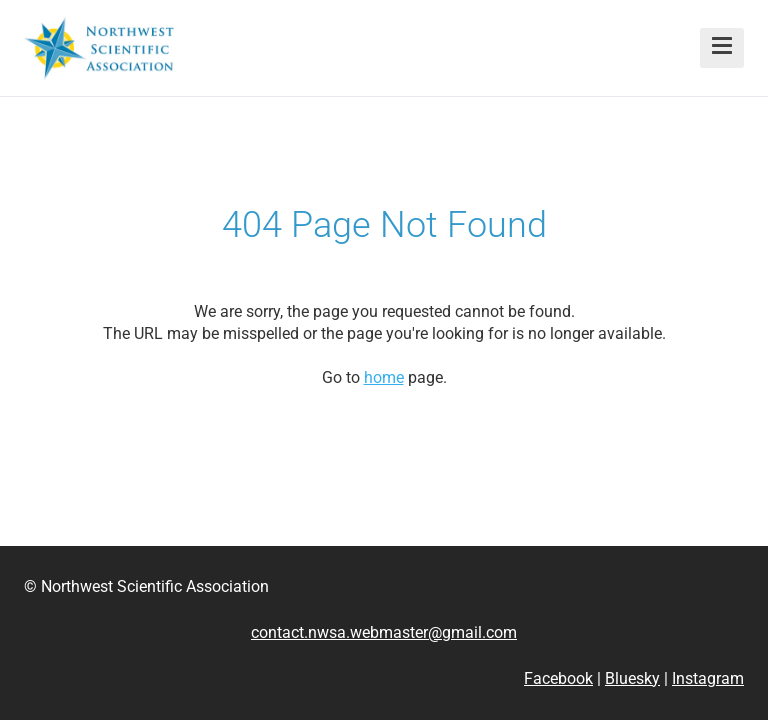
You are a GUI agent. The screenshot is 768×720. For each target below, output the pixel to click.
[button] (722, 48)
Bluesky (632, 678)
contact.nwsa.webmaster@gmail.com (384, 632)
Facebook (558, 678)
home (384, 377)
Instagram (708, 678)
